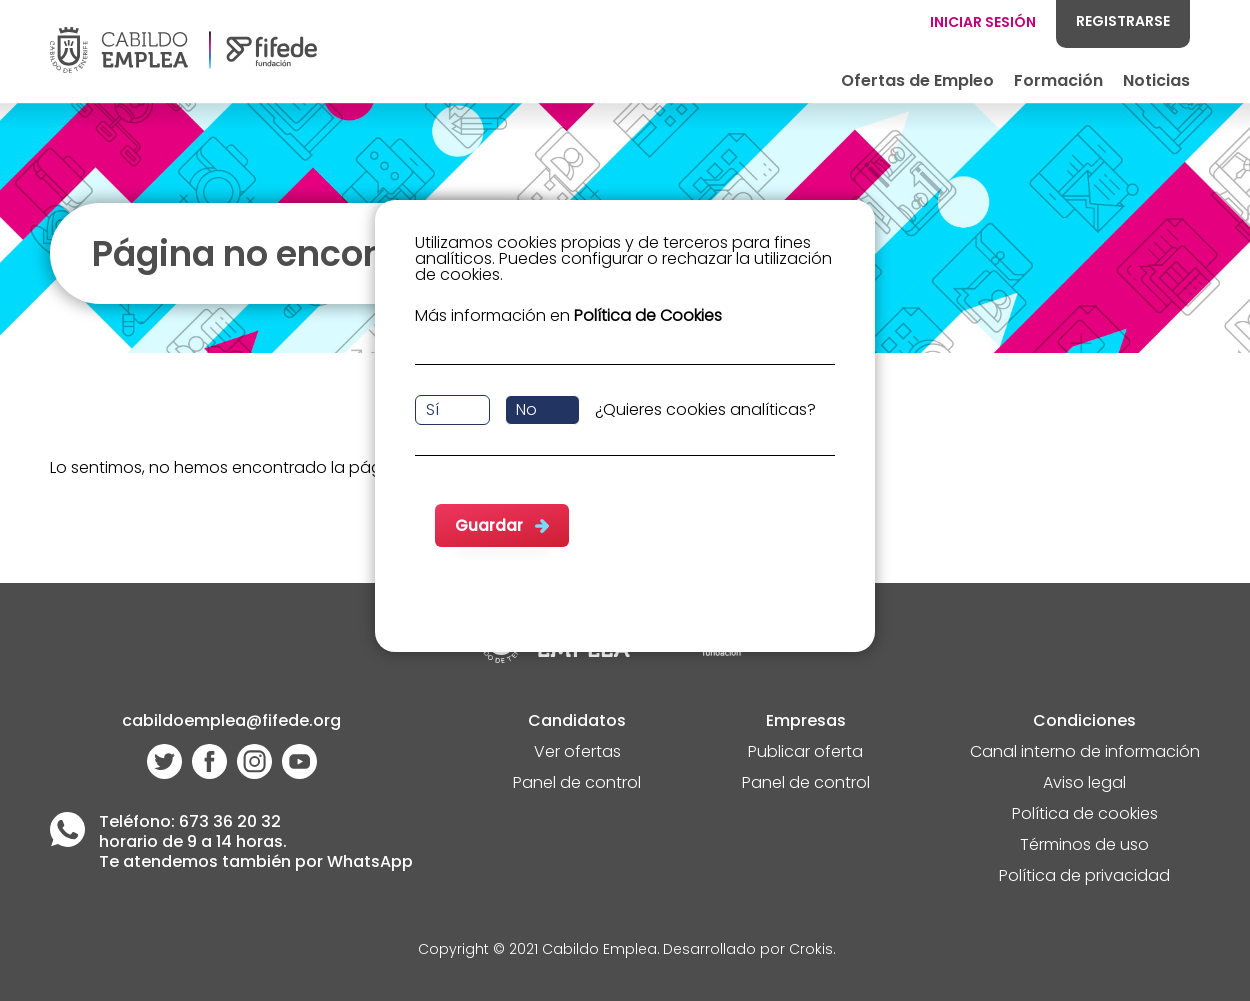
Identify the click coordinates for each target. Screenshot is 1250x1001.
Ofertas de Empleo (917, 80)
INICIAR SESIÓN (983, 22)
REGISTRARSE (1123, 21)
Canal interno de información (1085, 753)
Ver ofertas (577, 753)
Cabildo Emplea (599, 950)
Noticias (1156, 80)
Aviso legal (1084, 784)
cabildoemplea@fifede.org (231, 722)
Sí (432, 409)
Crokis (811, 950)
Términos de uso (1084, 846)
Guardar (489, 525)
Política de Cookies (648, 315)
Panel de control (577, 784)
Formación (1058, 80)
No (526, 409)
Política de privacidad (1084, 877)
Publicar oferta (805, 753)
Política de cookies (1085, 815)
